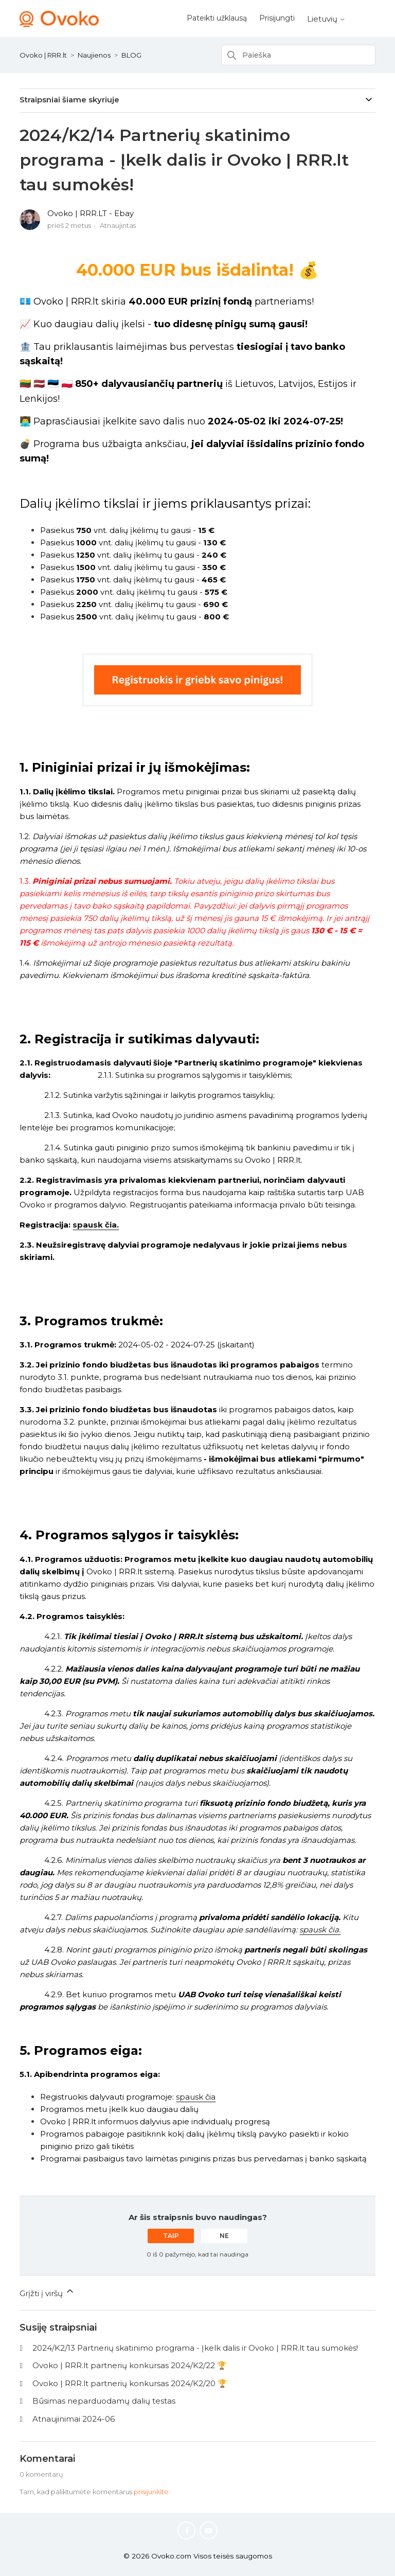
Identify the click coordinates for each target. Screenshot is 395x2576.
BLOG (131, 55)
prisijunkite (151, 2492)
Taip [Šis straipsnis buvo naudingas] (171, 2236)
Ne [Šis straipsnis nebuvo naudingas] (224, 2236)
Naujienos (94, 55)
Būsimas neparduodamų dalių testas (103, 2401)
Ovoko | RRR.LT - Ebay (90, 213)
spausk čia (196, 2097)
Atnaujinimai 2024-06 (73, 2419)
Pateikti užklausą (217, 18)
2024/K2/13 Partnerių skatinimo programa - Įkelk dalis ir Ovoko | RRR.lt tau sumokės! (195, 2348)
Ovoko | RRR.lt (43, 55)
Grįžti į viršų (47, 2292)
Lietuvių (326, 18)
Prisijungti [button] (277, 18)
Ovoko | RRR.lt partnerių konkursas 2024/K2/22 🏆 (129, 2365)
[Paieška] (298, 55)
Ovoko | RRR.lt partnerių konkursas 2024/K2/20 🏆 (129, 2383)
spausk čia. (96, 1225)
